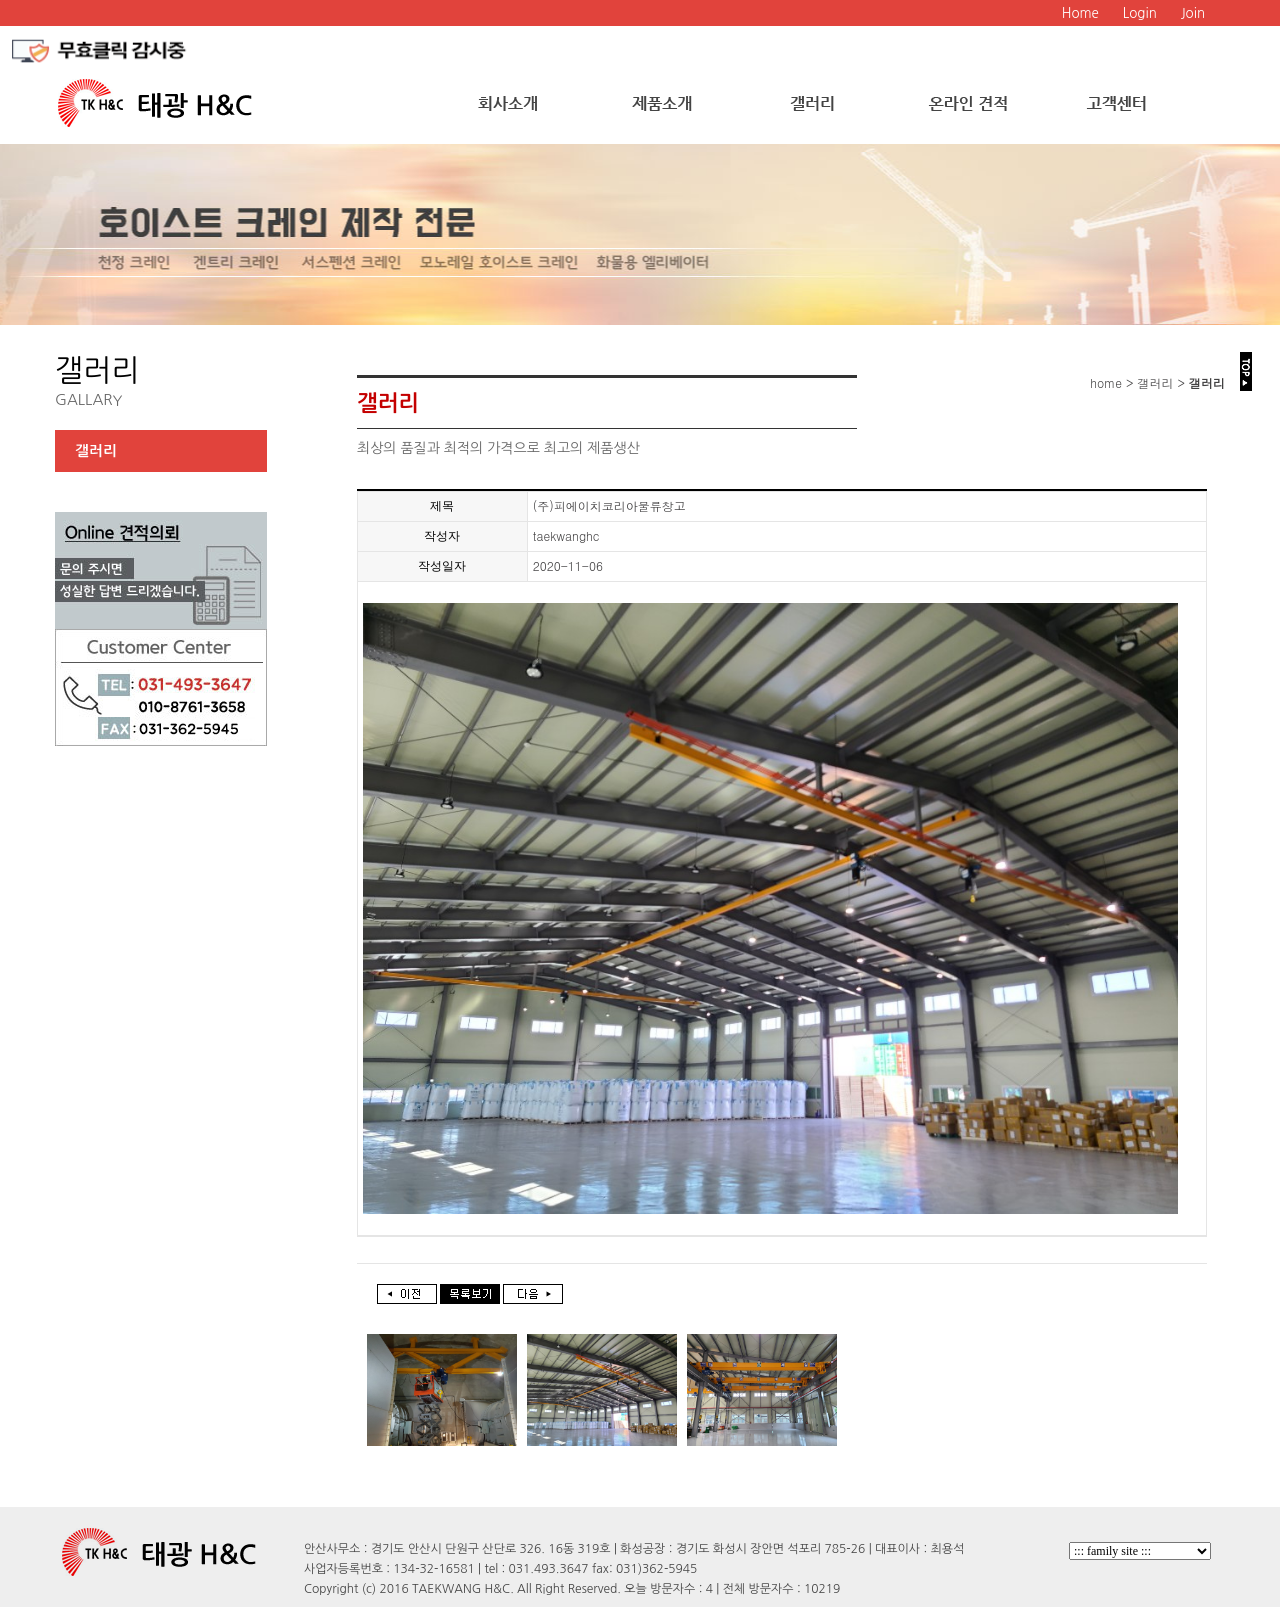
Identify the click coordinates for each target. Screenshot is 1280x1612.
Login (1140, 13)
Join (1193, 13)
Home (1080, 13)
